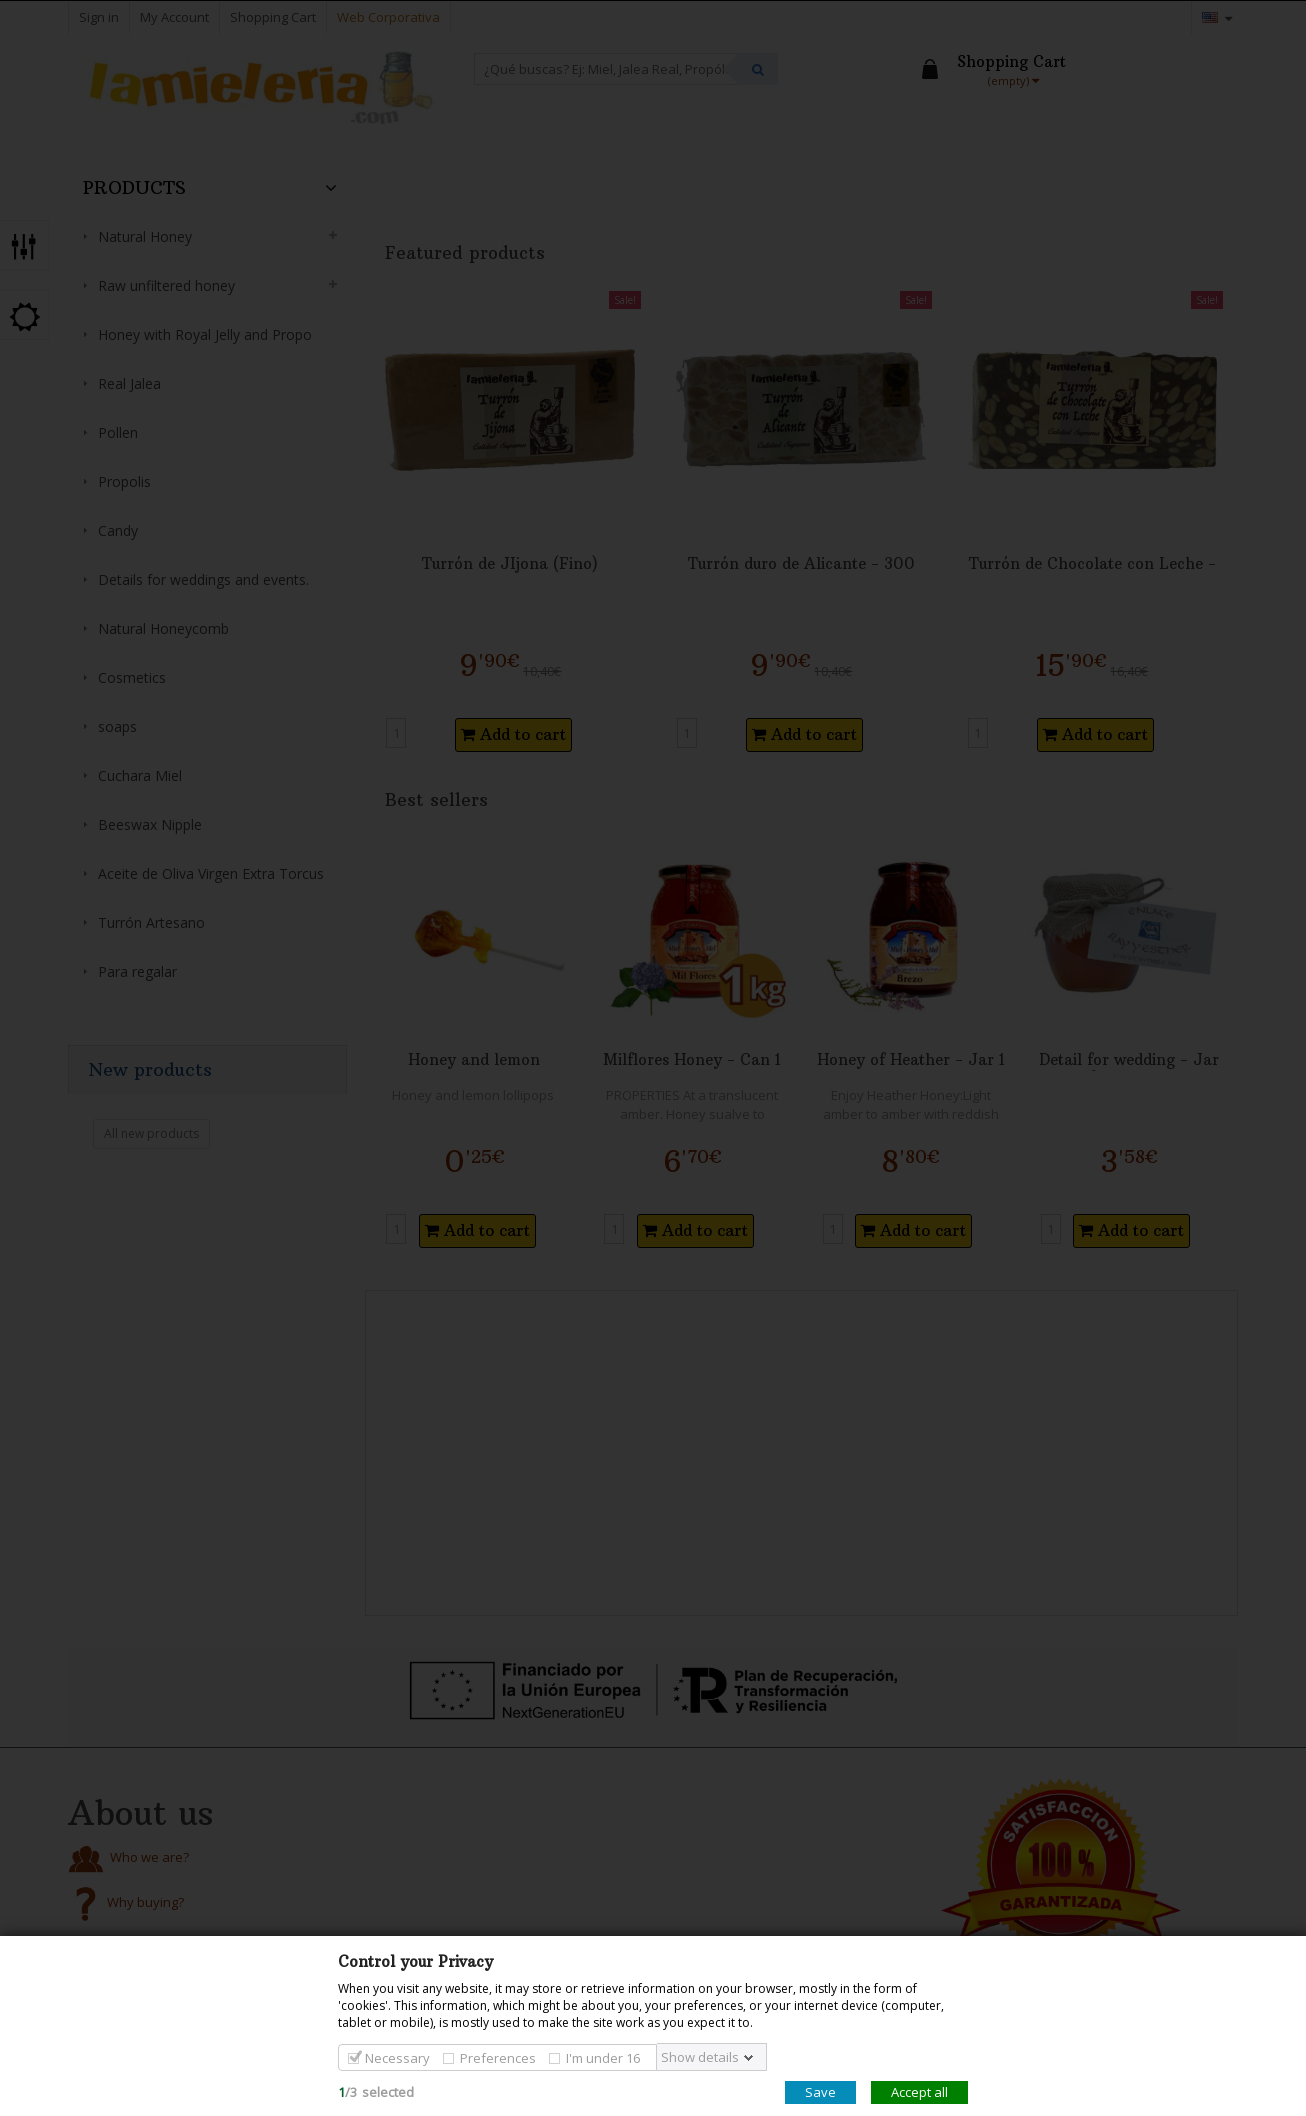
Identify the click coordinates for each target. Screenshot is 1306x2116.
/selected (376, 2092)
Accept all (919, 2092)
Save (820, 2092)
